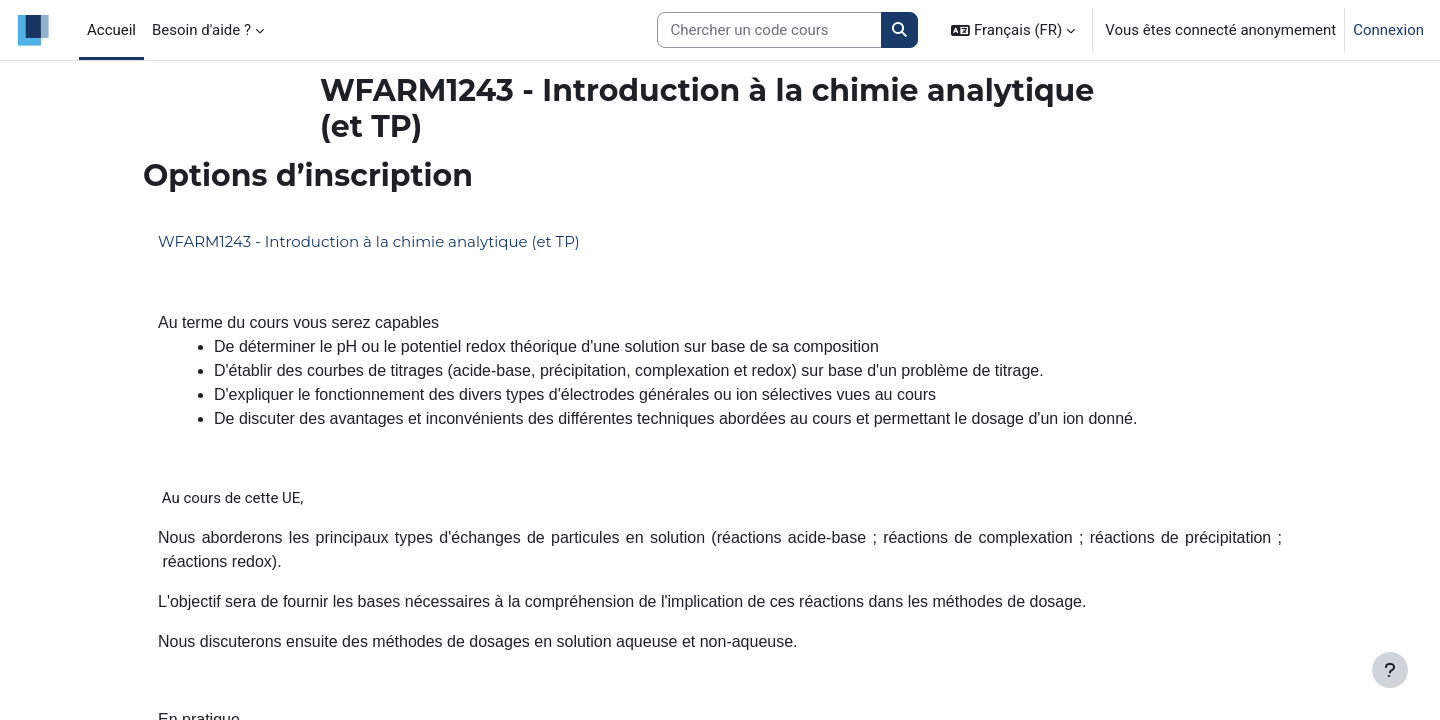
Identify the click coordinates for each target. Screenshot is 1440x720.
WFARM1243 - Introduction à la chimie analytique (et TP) (369, 241)
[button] (1013, 30)
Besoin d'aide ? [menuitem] (201, 30)
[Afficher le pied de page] (1390, 670)
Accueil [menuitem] (111, 30)
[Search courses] (769, 30)
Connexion (1388, 30)
